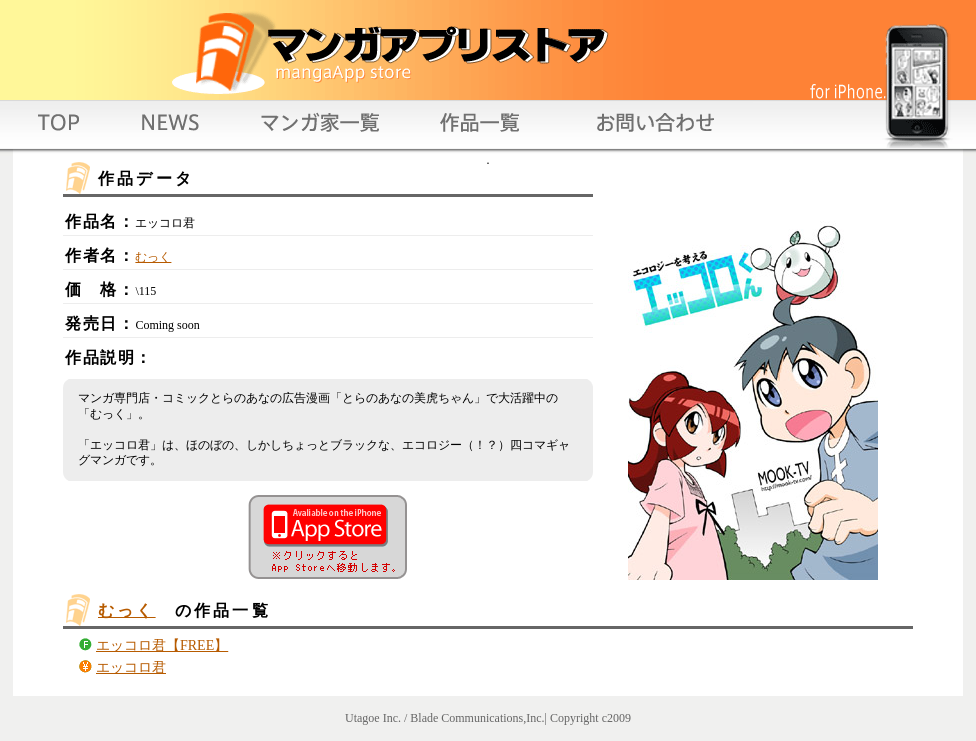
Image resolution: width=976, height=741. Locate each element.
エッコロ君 (131, 667)
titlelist (478, 130)
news (171, 130)
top (62, 130)
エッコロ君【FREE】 (162, 645)
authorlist (322, 130)
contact (648, 130)
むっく (153, 257)
